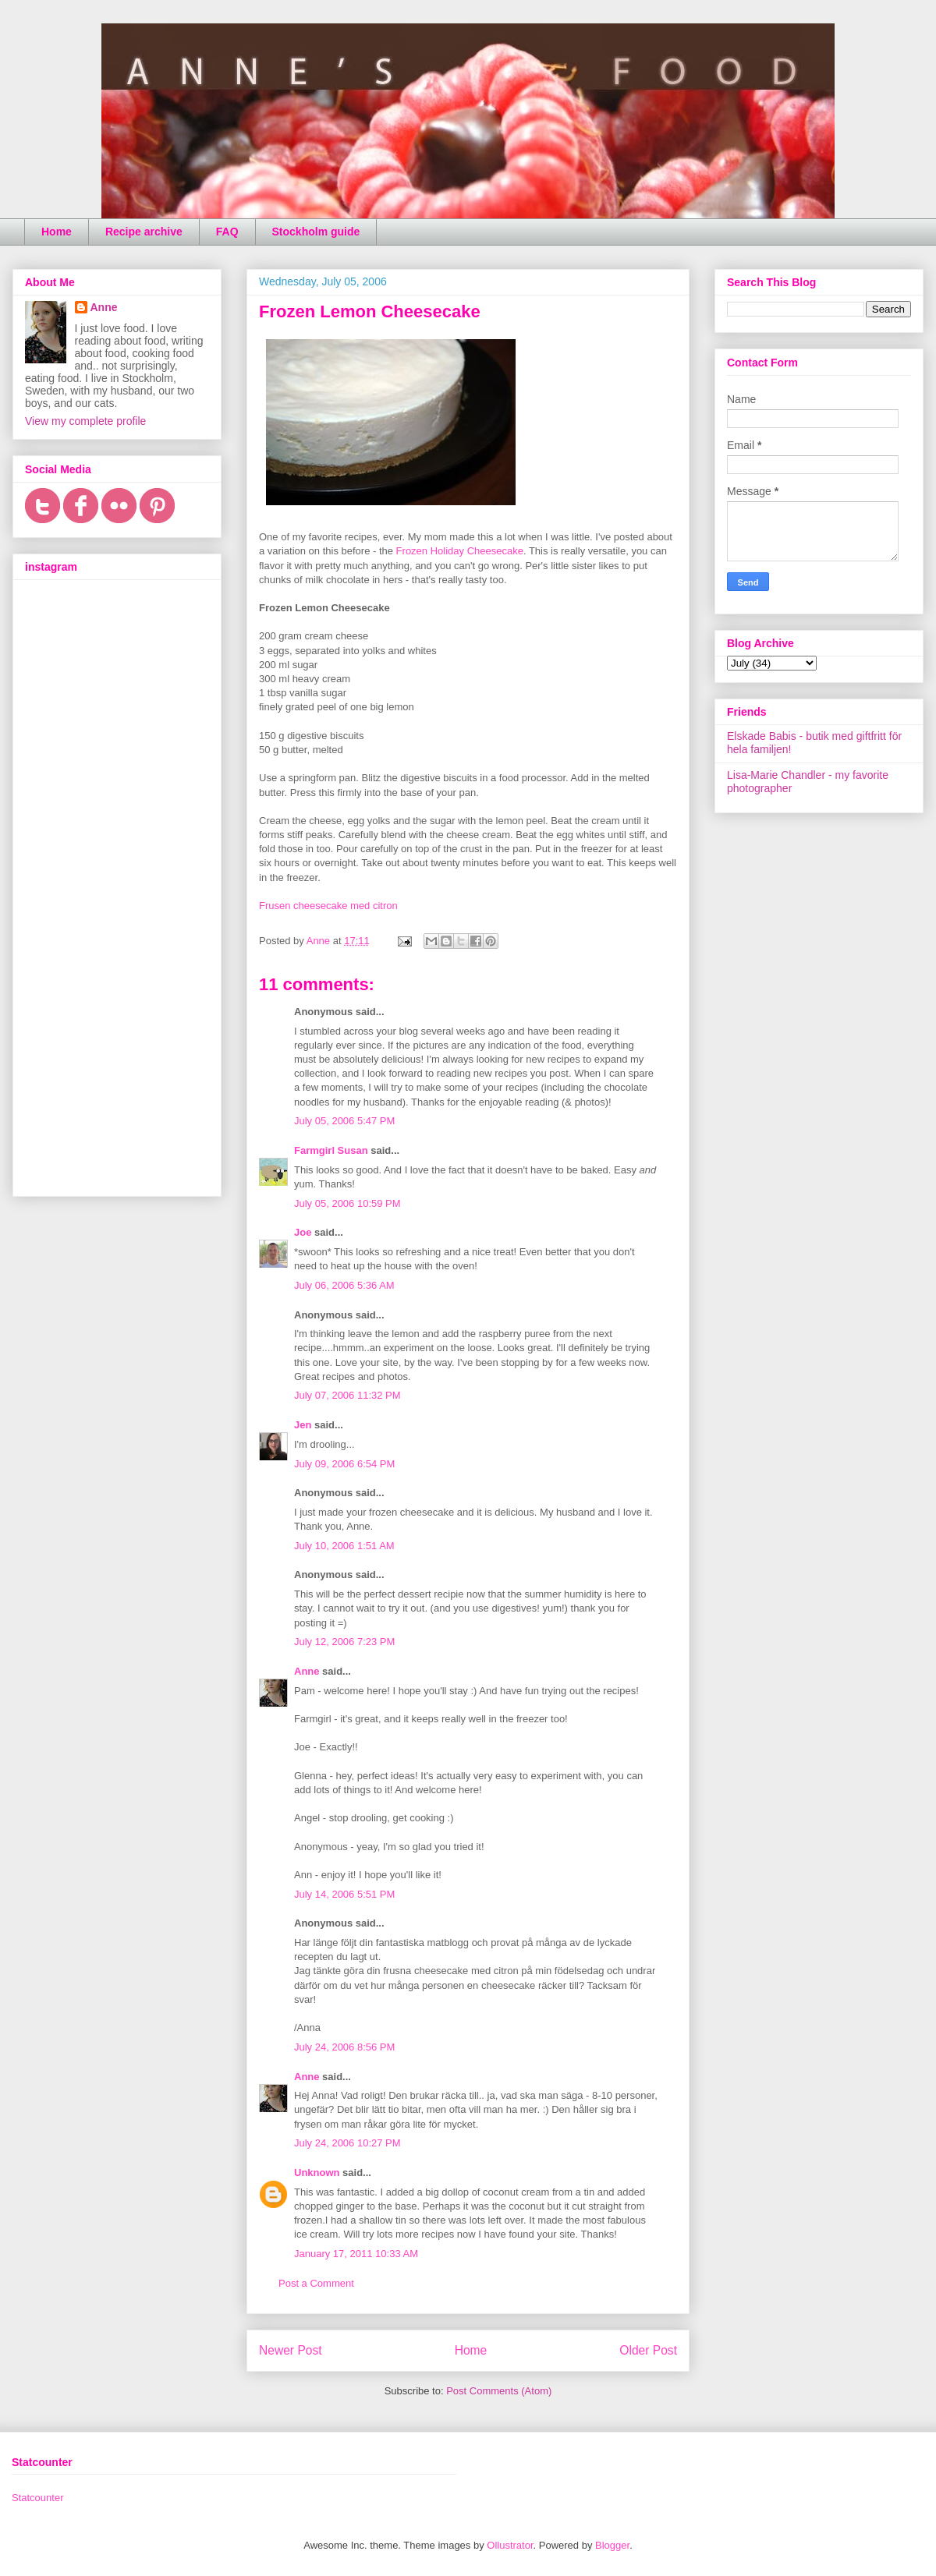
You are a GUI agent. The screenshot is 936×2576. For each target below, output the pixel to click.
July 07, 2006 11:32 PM (347, 1395)
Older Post (648, 2350)
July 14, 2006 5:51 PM (344, 1894)
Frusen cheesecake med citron (328, 905)
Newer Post (290, 2350)
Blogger (612, 2545)
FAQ (227, 231)
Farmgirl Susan (331, 1150)
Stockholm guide (316, 231)
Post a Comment (316, 2283)
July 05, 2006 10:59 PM (347, 1203)
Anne (307, 1671)
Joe (302, 1232)
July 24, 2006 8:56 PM (344, 2047)
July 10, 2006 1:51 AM (344, 1546)
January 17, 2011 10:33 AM (356, 2253)
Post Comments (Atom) (498, 2391)
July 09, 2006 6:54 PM (344, 1464)
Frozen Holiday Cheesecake (459, 551)
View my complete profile (85, 421)
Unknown (317, 2172)
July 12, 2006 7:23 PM (344, 1641)
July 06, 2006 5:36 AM (344, 1285)
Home (56, 231)
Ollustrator (510, 2545)
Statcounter (38, 2497)
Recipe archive (144, 231)
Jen (302, 1425)
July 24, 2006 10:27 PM (347, 2143)
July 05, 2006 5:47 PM (344, 1121)
